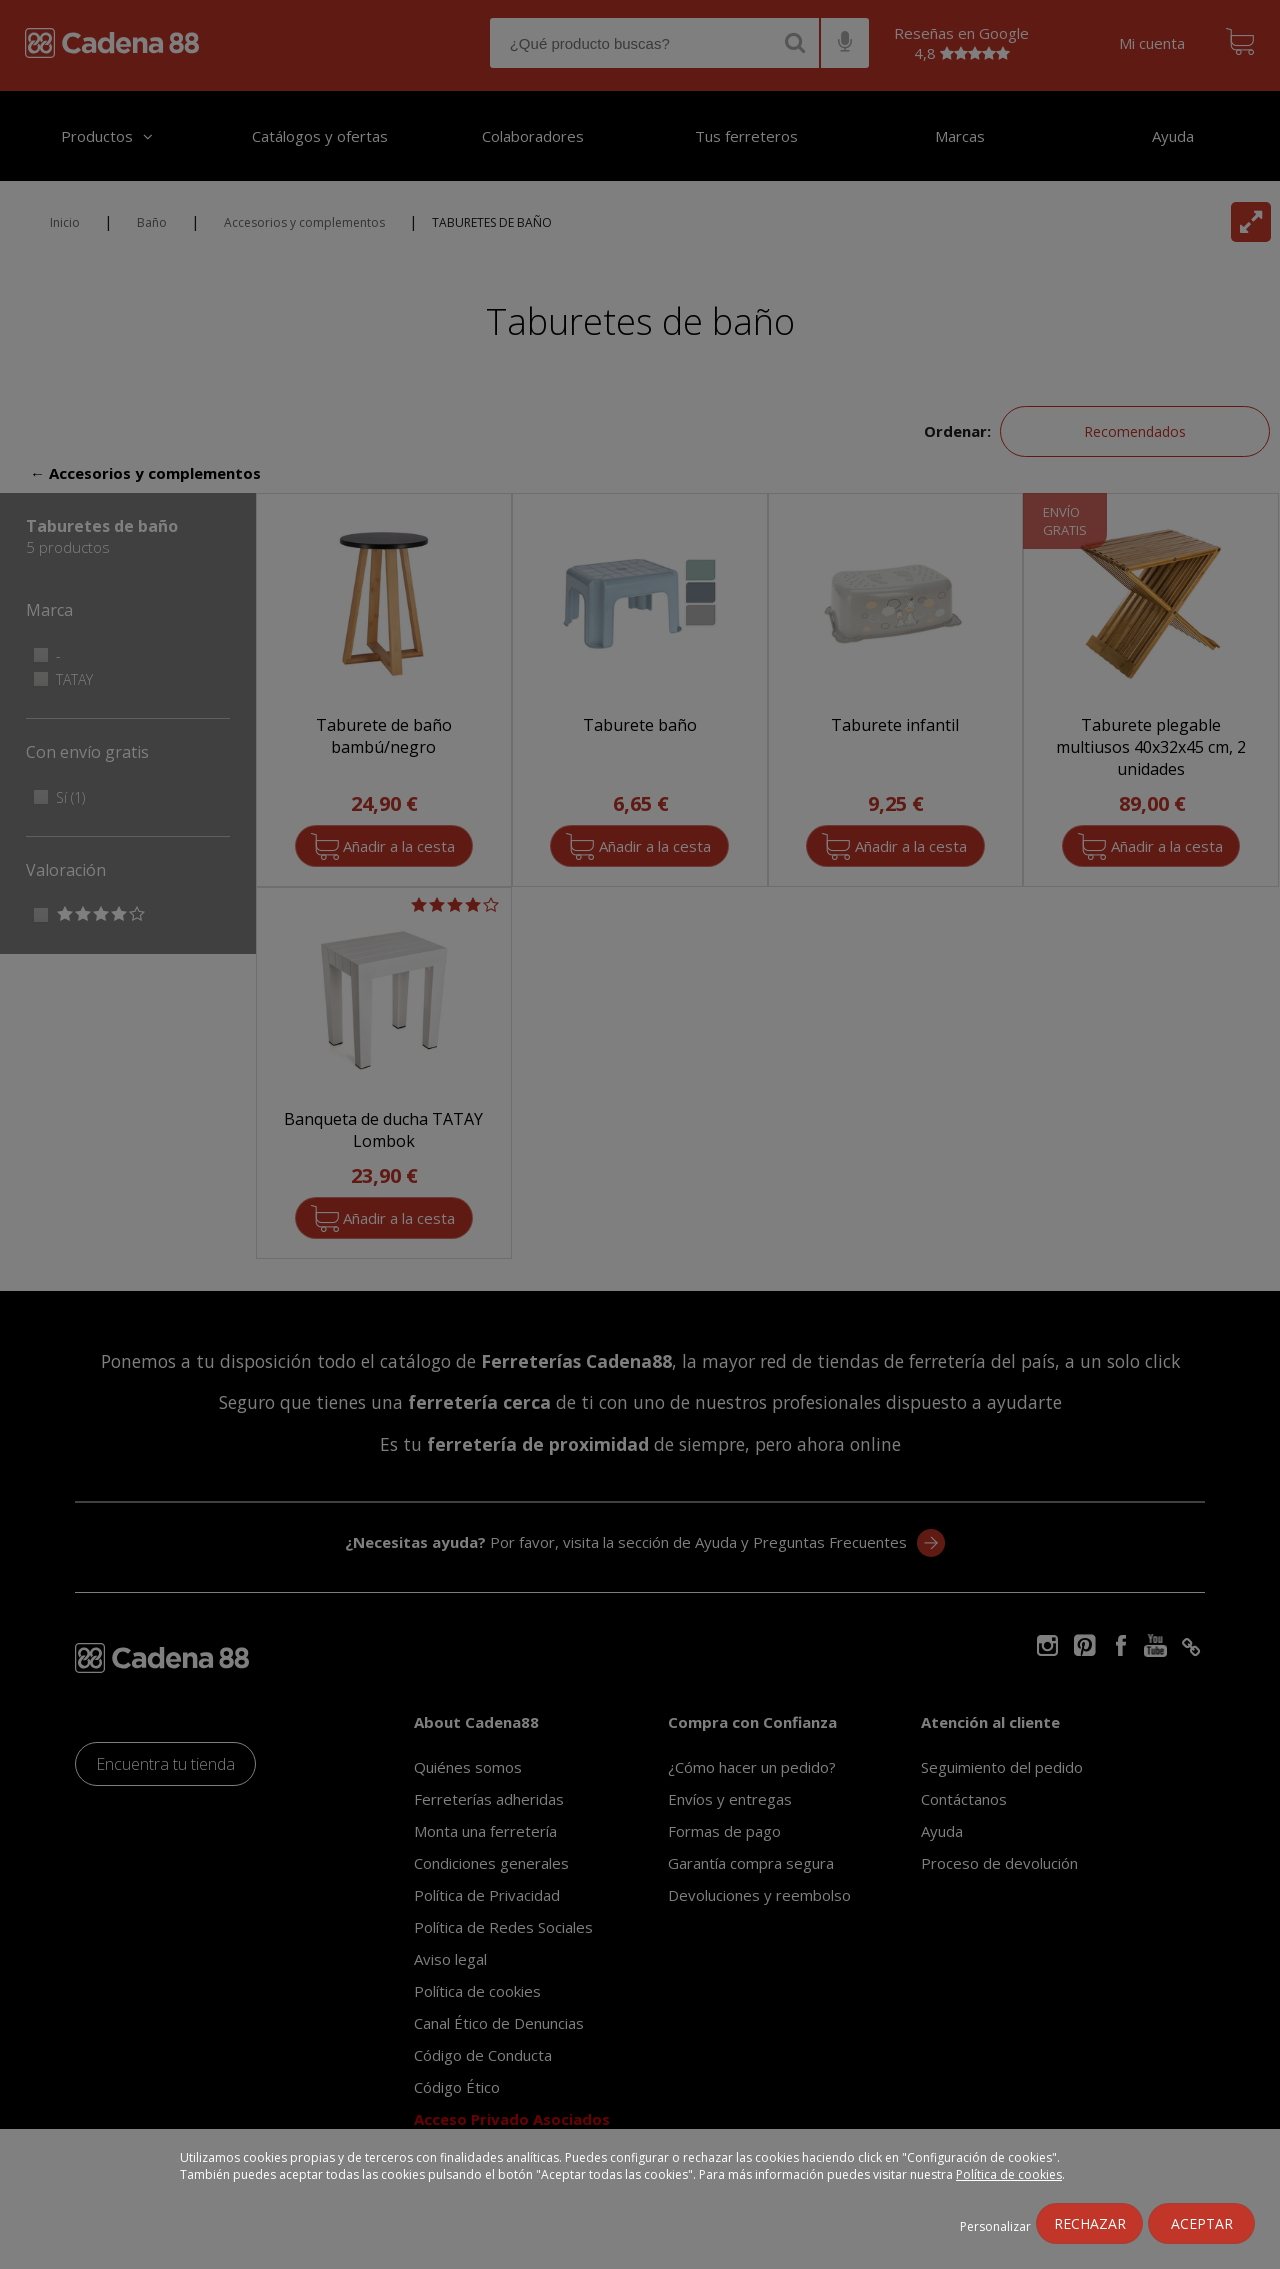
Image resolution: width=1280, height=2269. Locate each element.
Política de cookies (1009, 2174)
